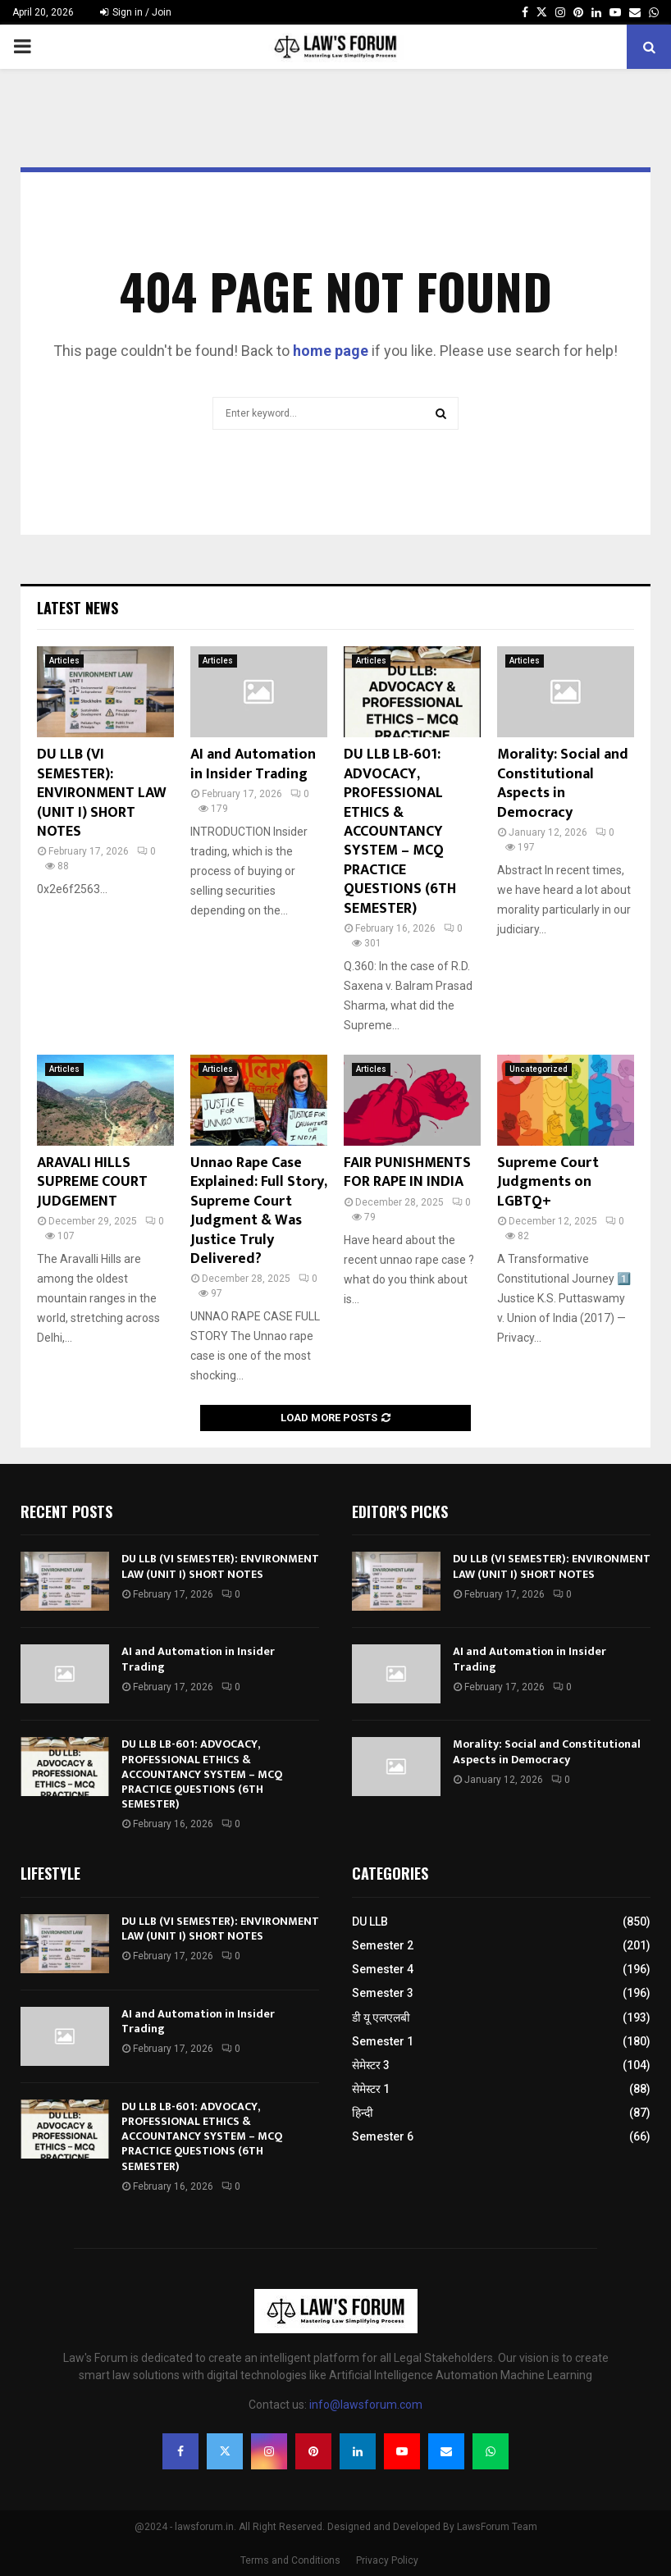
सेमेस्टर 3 (371, 2065)
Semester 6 (382, 2136)
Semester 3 (382, 1992)
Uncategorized (538, 1069)
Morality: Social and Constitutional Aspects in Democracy (562, 783)
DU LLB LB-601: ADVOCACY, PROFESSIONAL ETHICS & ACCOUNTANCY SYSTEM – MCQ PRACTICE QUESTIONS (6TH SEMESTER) (400, 831)
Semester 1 (382, 2041)
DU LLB (370, 1921)
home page (330, 350)
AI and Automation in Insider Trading (253, 764)
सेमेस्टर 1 (371, 2088)
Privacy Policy (387, 2560)
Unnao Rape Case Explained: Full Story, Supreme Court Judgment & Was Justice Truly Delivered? (258, 1211)
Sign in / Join (135, 12)
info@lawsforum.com (365, 2404)
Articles (64, 660)
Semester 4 (382, 1969)
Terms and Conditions (290, 2560)
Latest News (77, 607)
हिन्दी (362, 2112)
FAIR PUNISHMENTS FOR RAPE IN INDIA (407, 1172)
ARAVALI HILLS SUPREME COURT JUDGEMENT (92, 1182)
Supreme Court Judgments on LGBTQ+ (548, 1182)
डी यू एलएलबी (381, 2017)
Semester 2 (382, 1945)
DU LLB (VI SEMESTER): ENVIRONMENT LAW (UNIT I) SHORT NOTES (102, 793)
